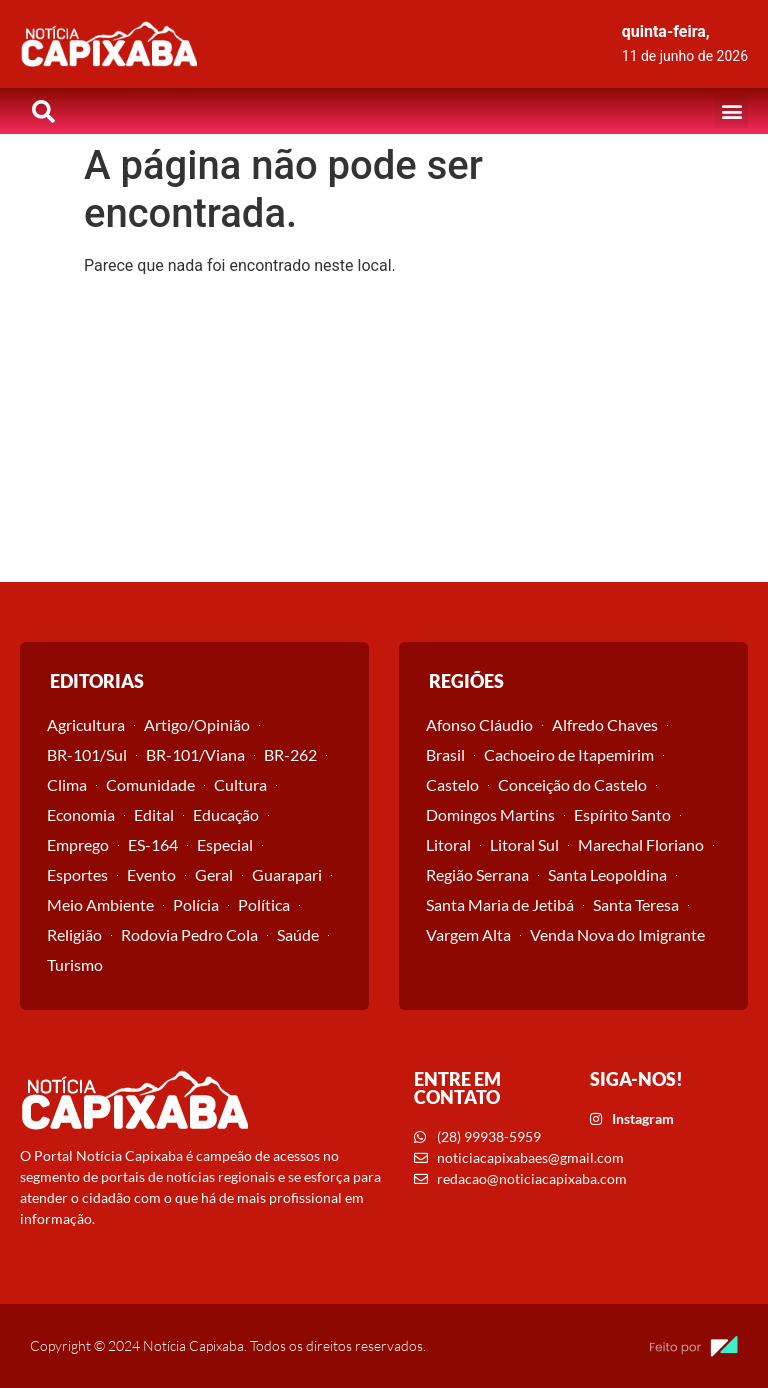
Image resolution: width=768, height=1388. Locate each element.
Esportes (77, 874)
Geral (214, 874)
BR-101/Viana (195, 754)
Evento (151, 874)
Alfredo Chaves (605, 724)
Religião (74, 934)
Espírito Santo (622, 814)
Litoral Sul (524, 844)
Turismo (75, 964)
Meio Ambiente (100, 904)
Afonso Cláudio (479, 724)
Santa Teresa (636, 904)
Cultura (240, 784)
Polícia (196, 904)
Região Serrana (477, 874)
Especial (225, 844)
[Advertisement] (384, 432)
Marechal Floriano (641, 844)
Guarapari (287, 874)
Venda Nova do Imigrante (617, 934)
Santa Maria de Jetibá (500, 904)
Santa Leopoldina (607, 874)
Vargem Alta (468, 934)
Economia (81, 814)
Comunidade (150, 784)
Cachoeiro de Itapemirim (569, 754)
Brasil (445, 754)
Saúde (298, 934)
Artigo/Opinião (197, 724)
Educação (226, 814)
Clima (67, 784)
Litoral (448, 844)
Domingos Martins (490, 814)
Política (264, 904)
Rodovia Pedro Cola (189, 934)
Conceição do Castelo (572, 784)
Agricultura (86, 724)
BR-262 (290, 754)
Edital (154, 814)
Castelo (452, 784)
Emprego (78, 844)
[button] (731, 111)
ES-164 (153, 844)
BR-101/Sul (87, 754)
